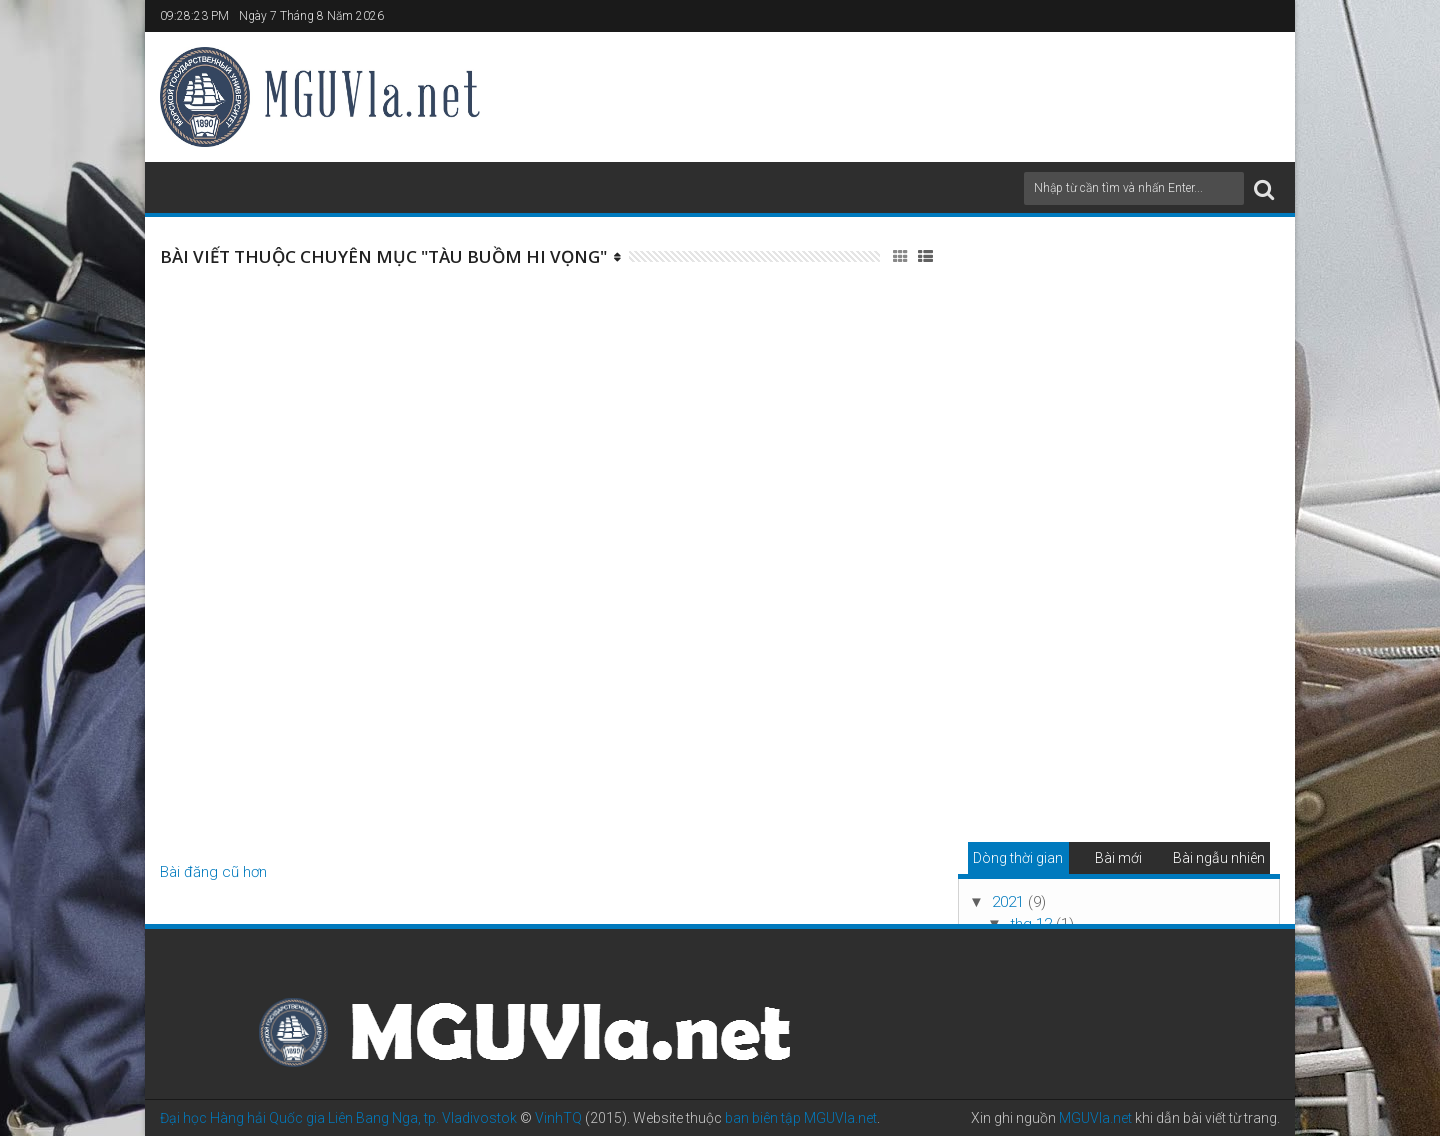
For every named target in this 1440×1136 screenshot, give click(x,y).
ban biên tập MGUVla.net (801, 1118)
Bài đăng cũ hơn (213, 872)
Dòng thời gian (1018, 858)
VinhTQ (558, 1118)
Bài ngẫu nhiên (1219, 858)
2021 (1010, 902)
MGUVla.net (1095, 1118)
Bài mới (1118, 858)
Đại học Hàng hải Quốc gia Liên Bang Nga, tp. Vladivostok (338, 1118)
